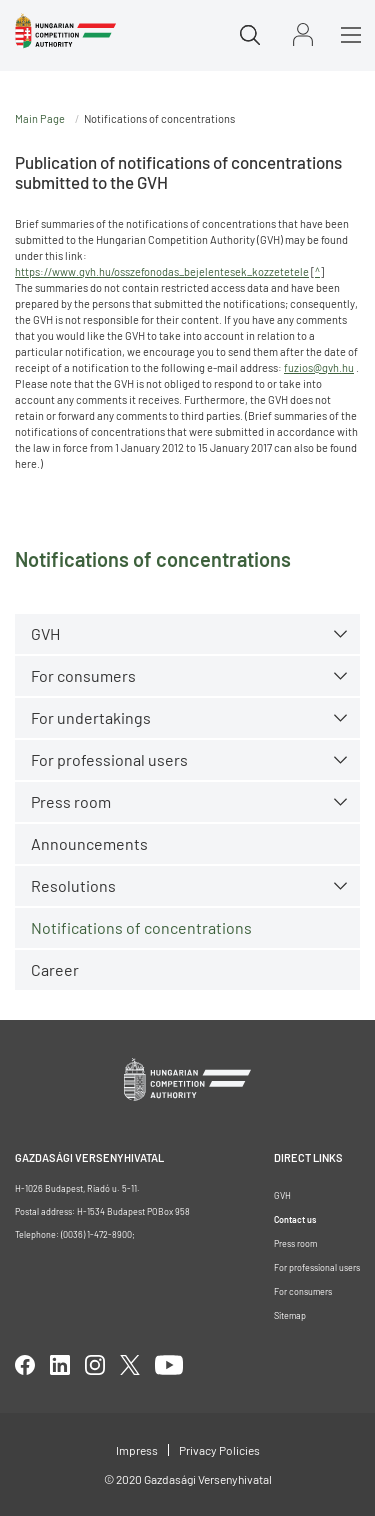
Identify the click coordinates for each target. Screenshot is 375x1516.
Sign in (303, 34)
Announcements (89, 843)
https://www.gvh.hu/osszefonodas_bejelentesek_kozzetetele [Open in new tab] (162, 271)
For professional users (109, 759)
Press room (71, 801)
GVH (45, 633)
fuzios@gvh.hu (319, 367)
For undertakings (91, 717)
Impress (137, 1450)
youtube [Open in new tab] (169, 1365)
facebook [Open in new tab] (25, 1365)
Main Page (40, 118)
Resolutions (73, 885)
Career (55, 969)
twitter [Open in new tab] (130, 1365)
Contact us (295, 1219)
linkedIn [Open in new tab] (60, 1365)
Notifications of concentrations (141, 927)
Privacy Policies (219, 1450)
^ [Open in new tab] (317, 271)
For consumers (83, 675)
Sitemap (290, 1315)
